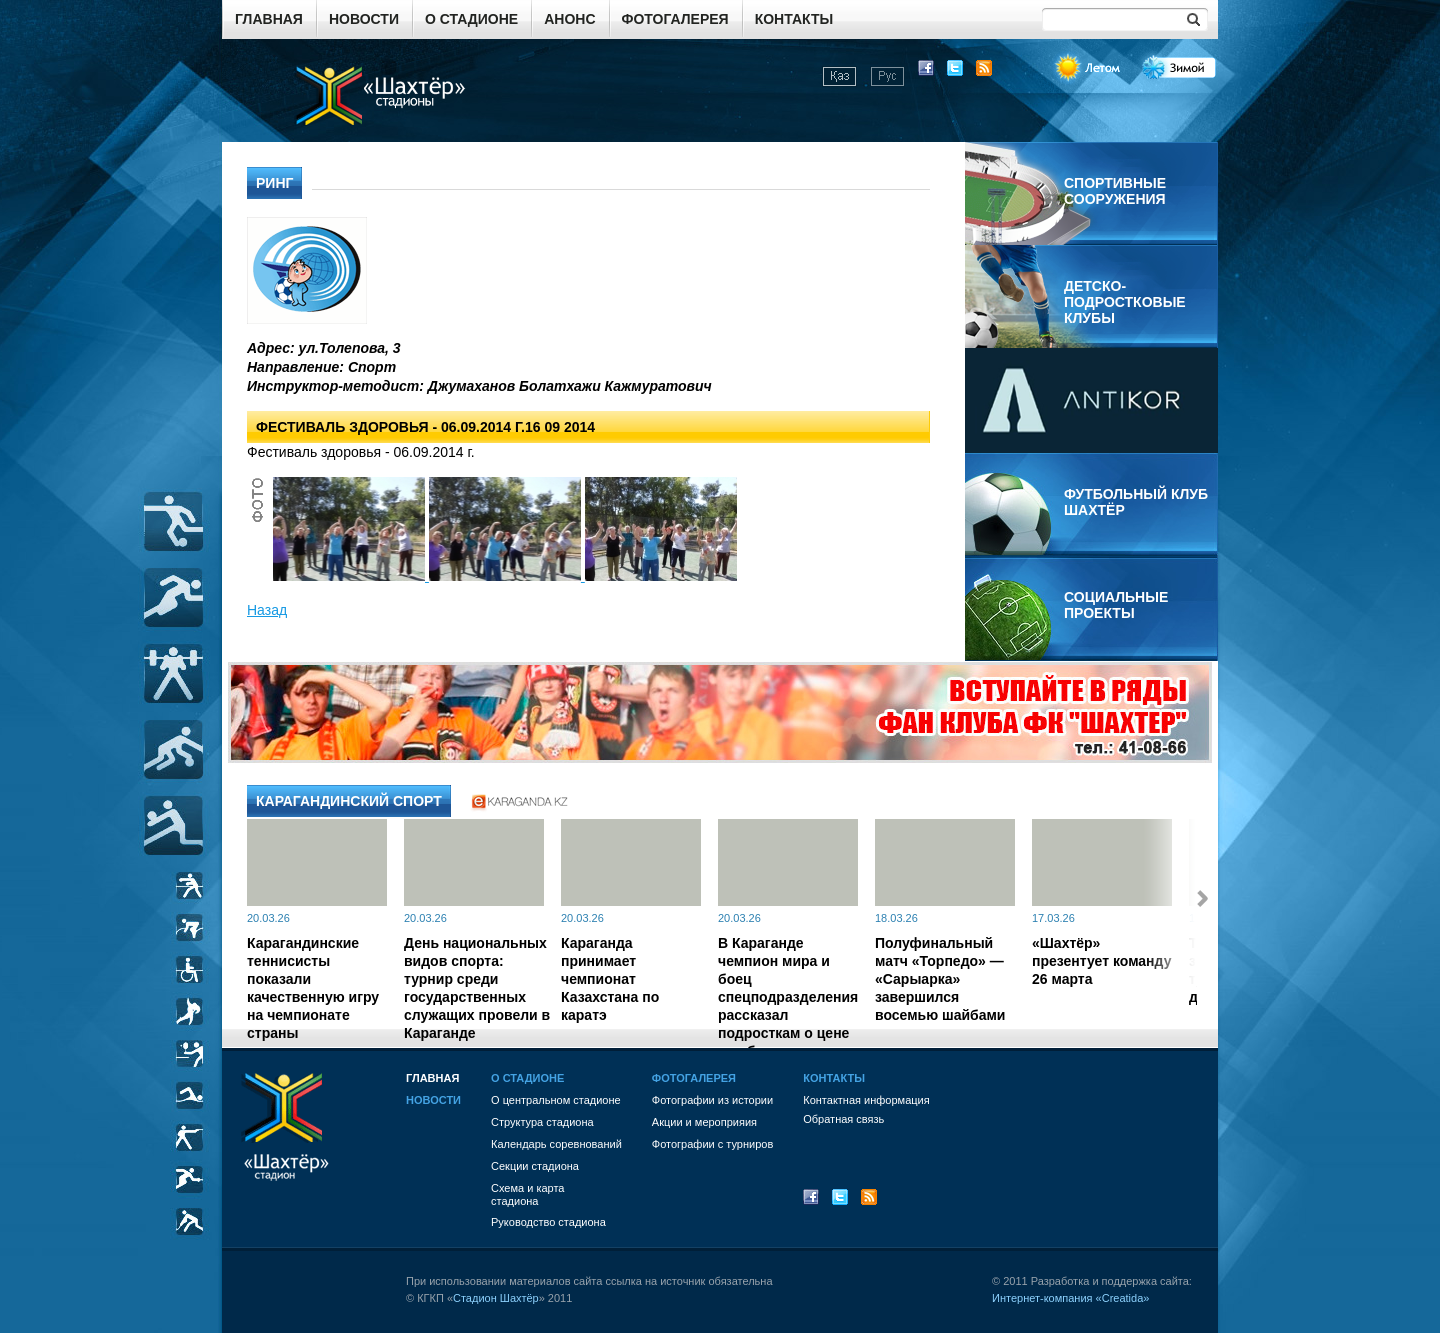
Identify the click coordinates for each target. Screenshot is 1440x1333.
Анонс (569, 19)
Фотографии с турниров (712, 1144)
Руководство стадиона (548, 1222)
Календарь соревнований (556, 1144)
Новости (364, 19)
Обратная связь (843, 1119)
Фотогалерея (675, 19)
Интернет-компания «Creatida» (1070, 1298)
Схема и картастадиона (527, 1194)
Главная (269, 19)
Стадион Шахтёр (496, 1298)
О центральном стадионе (556, 1100)
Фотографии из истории (712, 1100)
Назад (267, 610)
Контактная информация (866, 1100)
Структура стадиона (542, 1122)
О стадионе (471, 19)
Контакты (794, 19)
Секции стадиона (535, 1166)
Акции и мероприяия (704, 1122)
